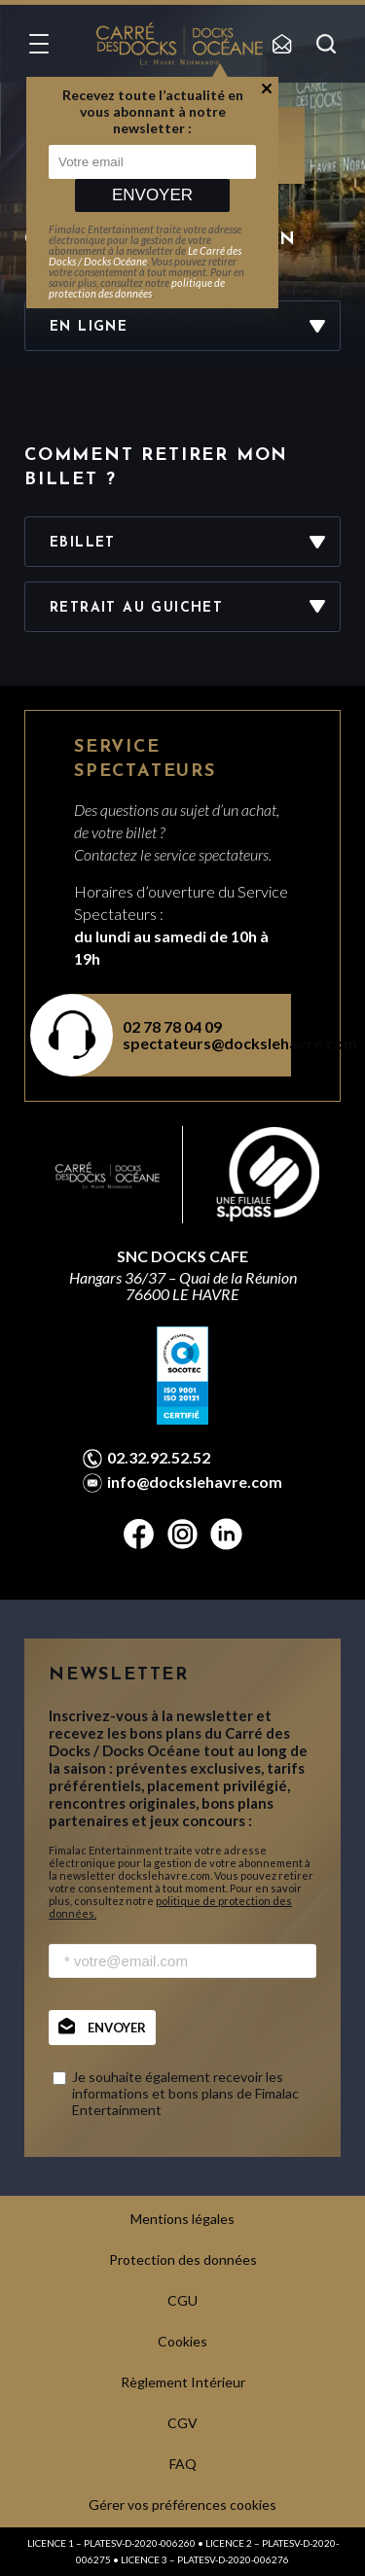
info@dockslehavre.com (194, 1482)
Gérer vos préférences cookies (182, 2504)
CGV (182, 2423)
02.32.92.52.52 (158, 1457)
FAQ (183, 2463)
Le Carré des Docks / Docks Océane (145, 255)
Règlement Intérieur (183, 2382)
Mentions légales (182, 2218)
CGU (182, 2300)
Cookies (182, 2341)
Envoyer (152, 195)
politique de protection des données (137, 288)
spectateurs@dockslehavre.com (195, 1043)
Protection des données (183, 2259)
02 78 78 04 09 (172, 1026)
